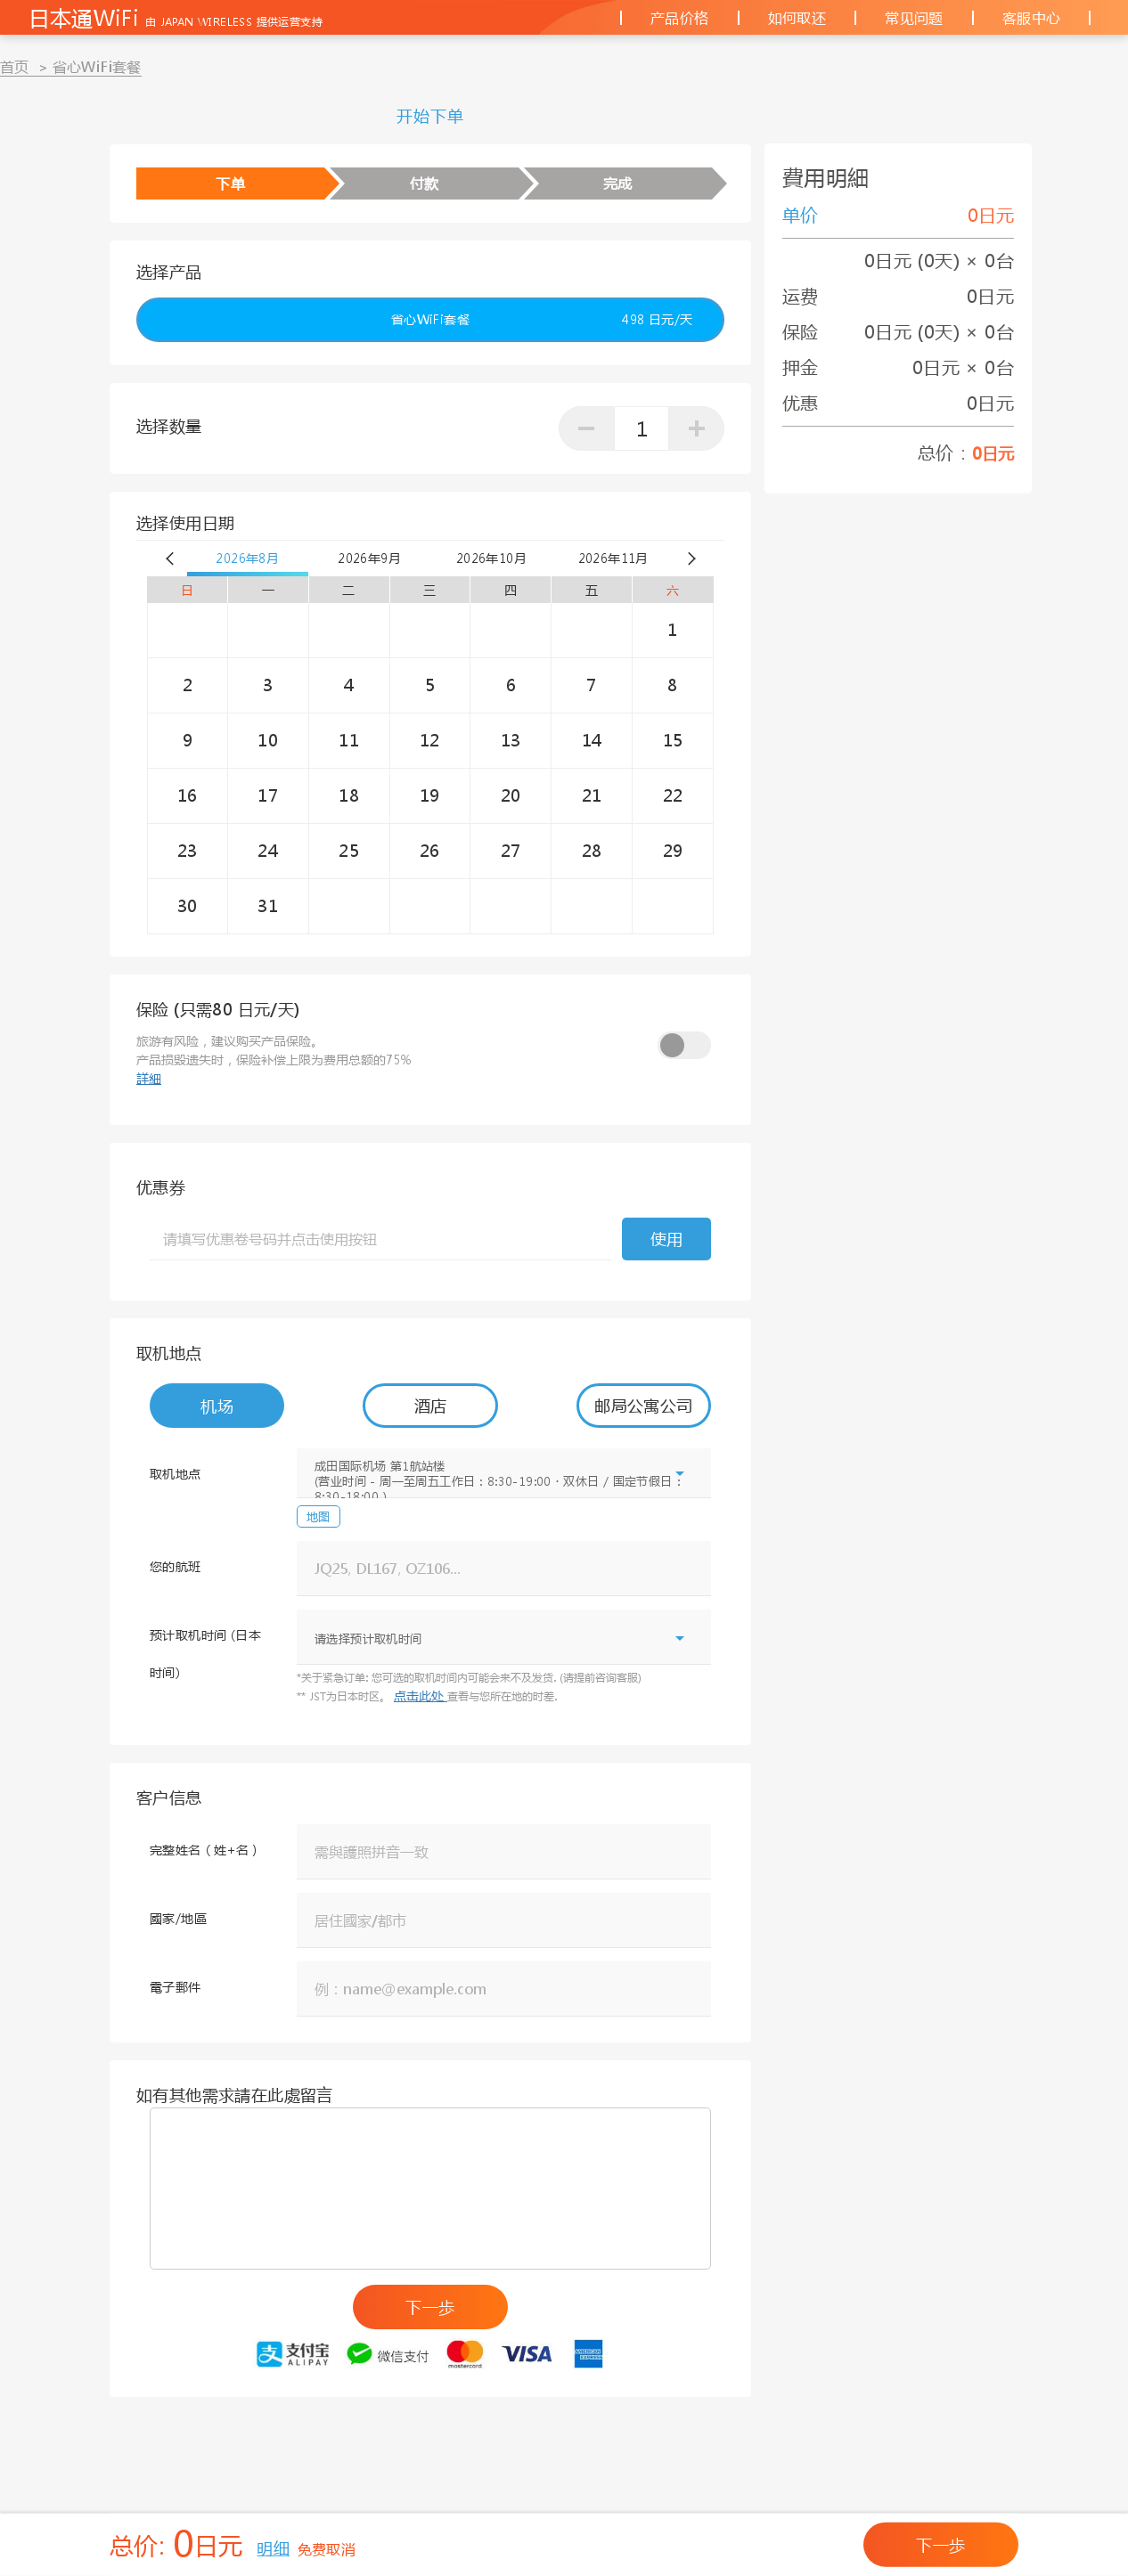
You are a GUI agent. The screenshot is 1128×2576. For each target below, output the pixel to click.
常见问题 (914, 17)
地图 (319, 1516)
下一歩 (429, 2307)
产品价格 (679, 17)
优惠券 (160, 1187)
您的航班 (175, 1566)
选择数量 (169, 425)
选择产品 (169, 272)
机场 (216, 1406)
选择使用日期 (185, 523)
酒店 (430, 1405)
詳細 (148, 1078)
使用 (666, 1239)
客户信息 (169, 1797)
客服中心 (1031, 17)
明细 (273, 2548)
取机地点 (169, 1353)
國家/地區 (178, 1918)
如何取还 (797, 17)
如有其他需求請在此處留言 (234, 2095)
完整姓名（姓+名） (206, 1849)
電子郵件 (175, 1986)
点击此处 (420, 1695)
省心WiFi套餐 (541, 319)
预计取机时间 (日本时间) (205, 1653)
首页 (14, 66)
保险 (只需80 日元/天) (218, 1009)
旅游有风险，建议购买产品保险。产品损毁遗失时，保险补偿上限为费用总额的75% (273, 1059)
